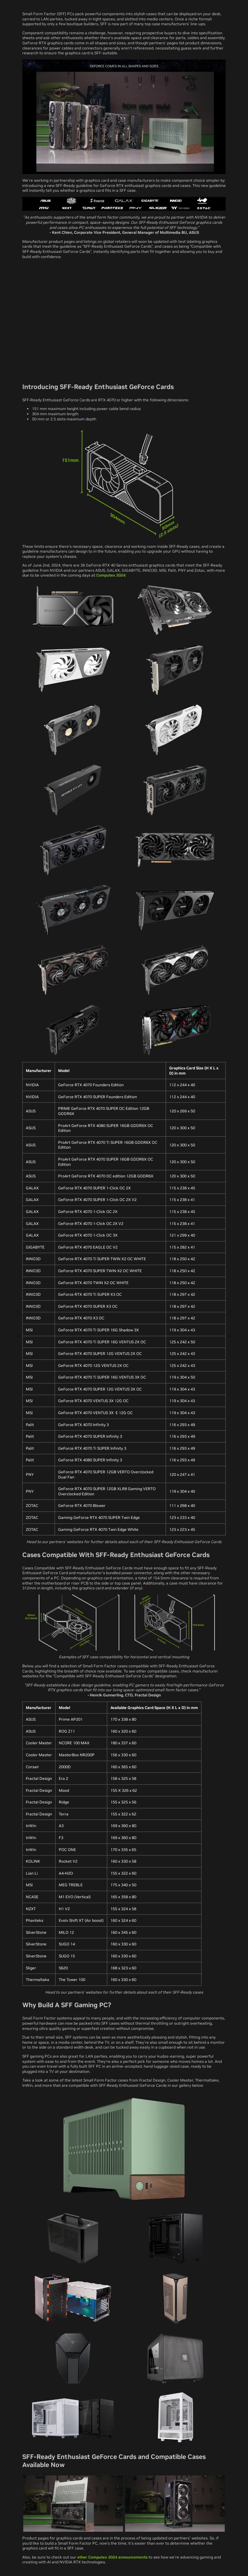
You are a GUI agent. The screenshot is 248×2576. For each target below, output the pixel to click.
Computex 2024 (110, 575)
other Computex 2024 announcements (112, 2557)
